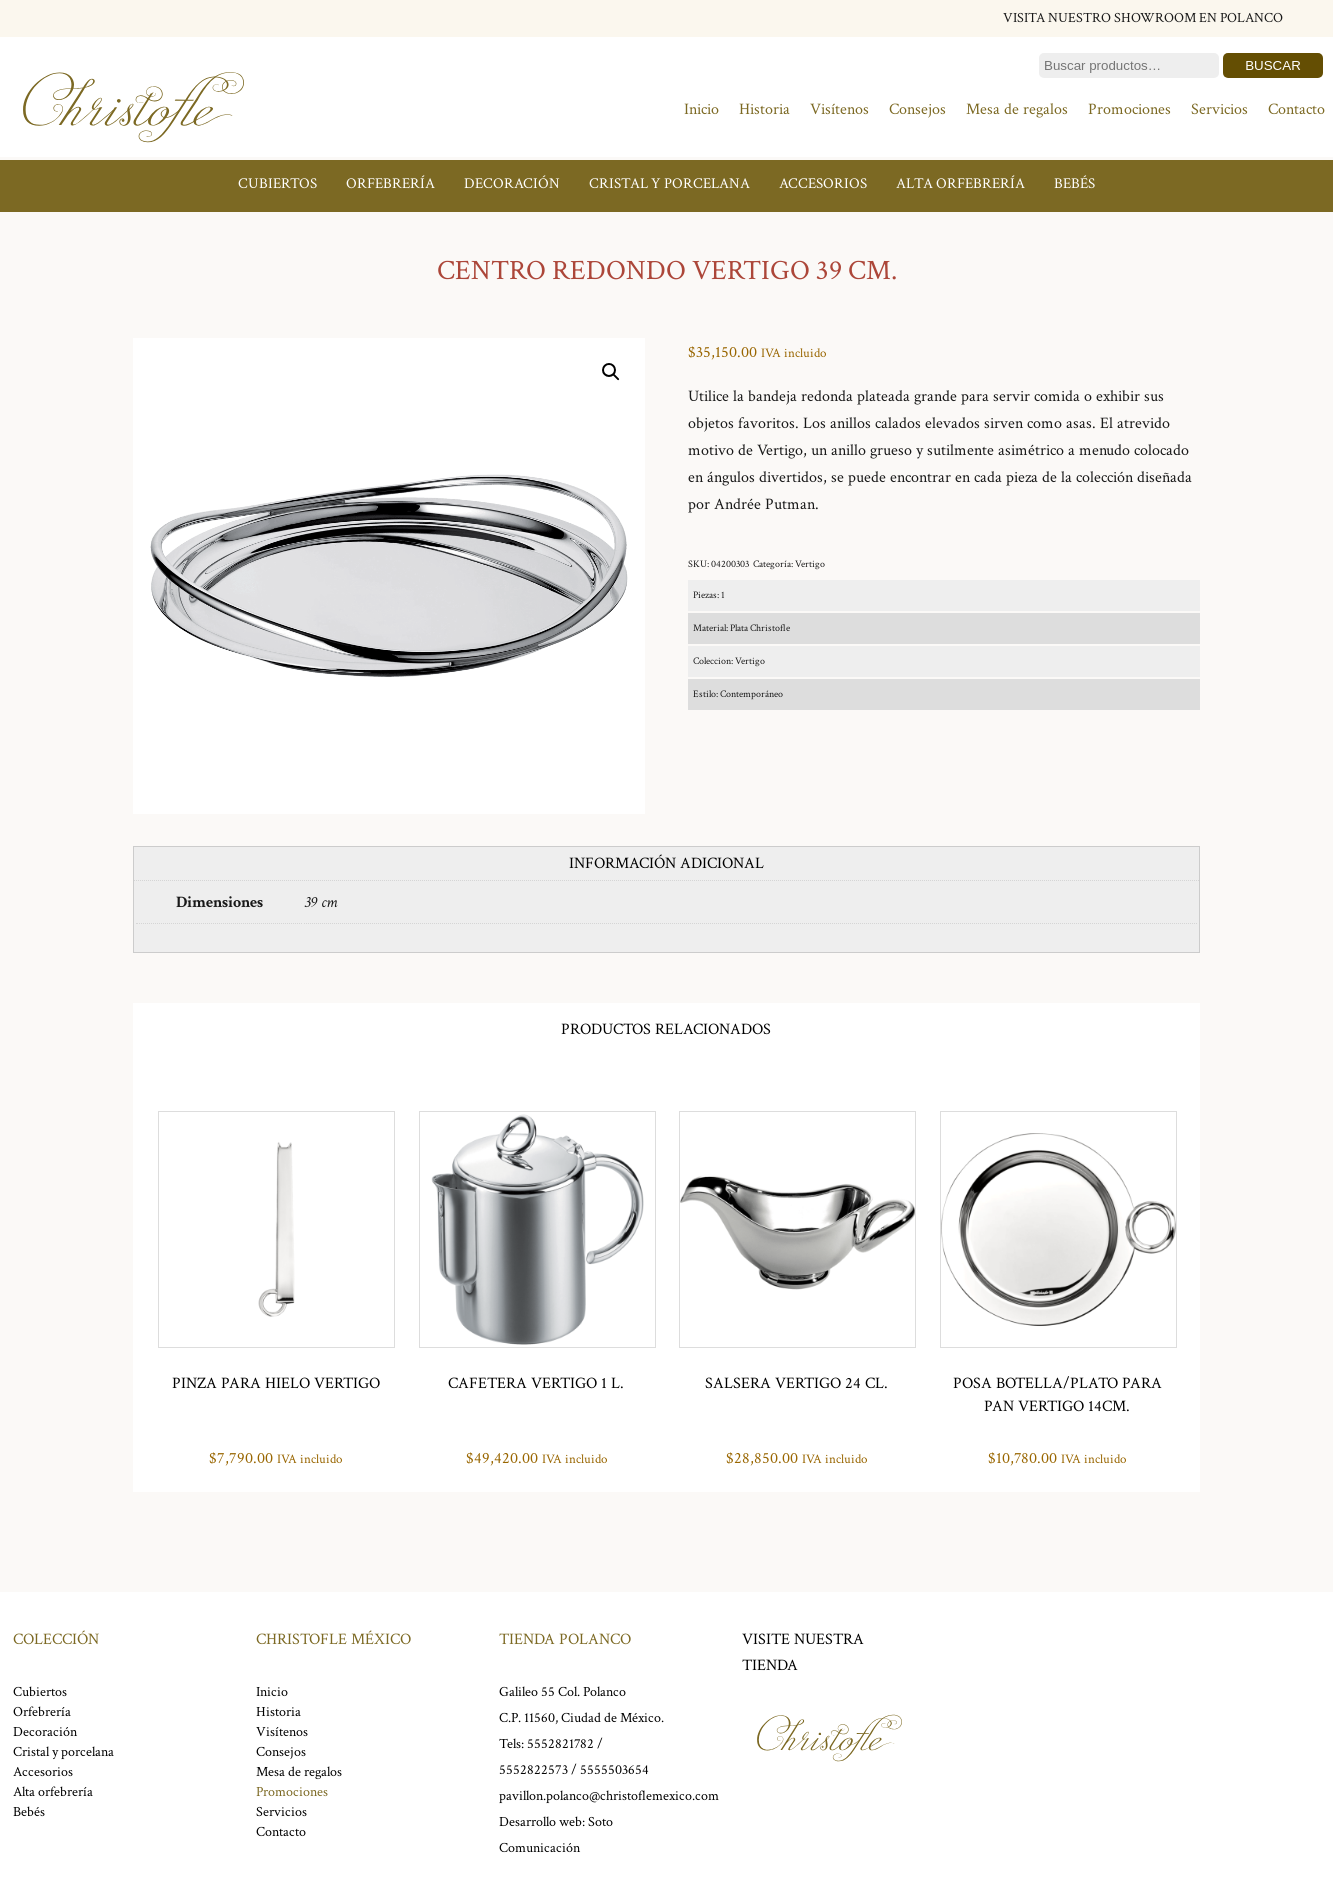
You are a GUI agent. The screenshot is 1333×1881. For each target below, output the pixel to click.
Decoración (512, 183)
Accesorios (823, 183)
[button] (611, 372)
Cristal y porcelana (669, 183)
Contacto (1296, 109)
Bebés (1074, 183)
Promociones (1129, 109)
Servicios (1219, 109)
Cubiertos (277, 183)
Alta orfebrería (960, 183)
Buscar (1273, 65)
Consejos (917, 109)
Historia (764, 109)
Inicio (701, 109)
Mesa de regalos (1017, 109)
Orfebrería (390, 183)
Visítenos (839, 109)
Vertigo (810, 564)
